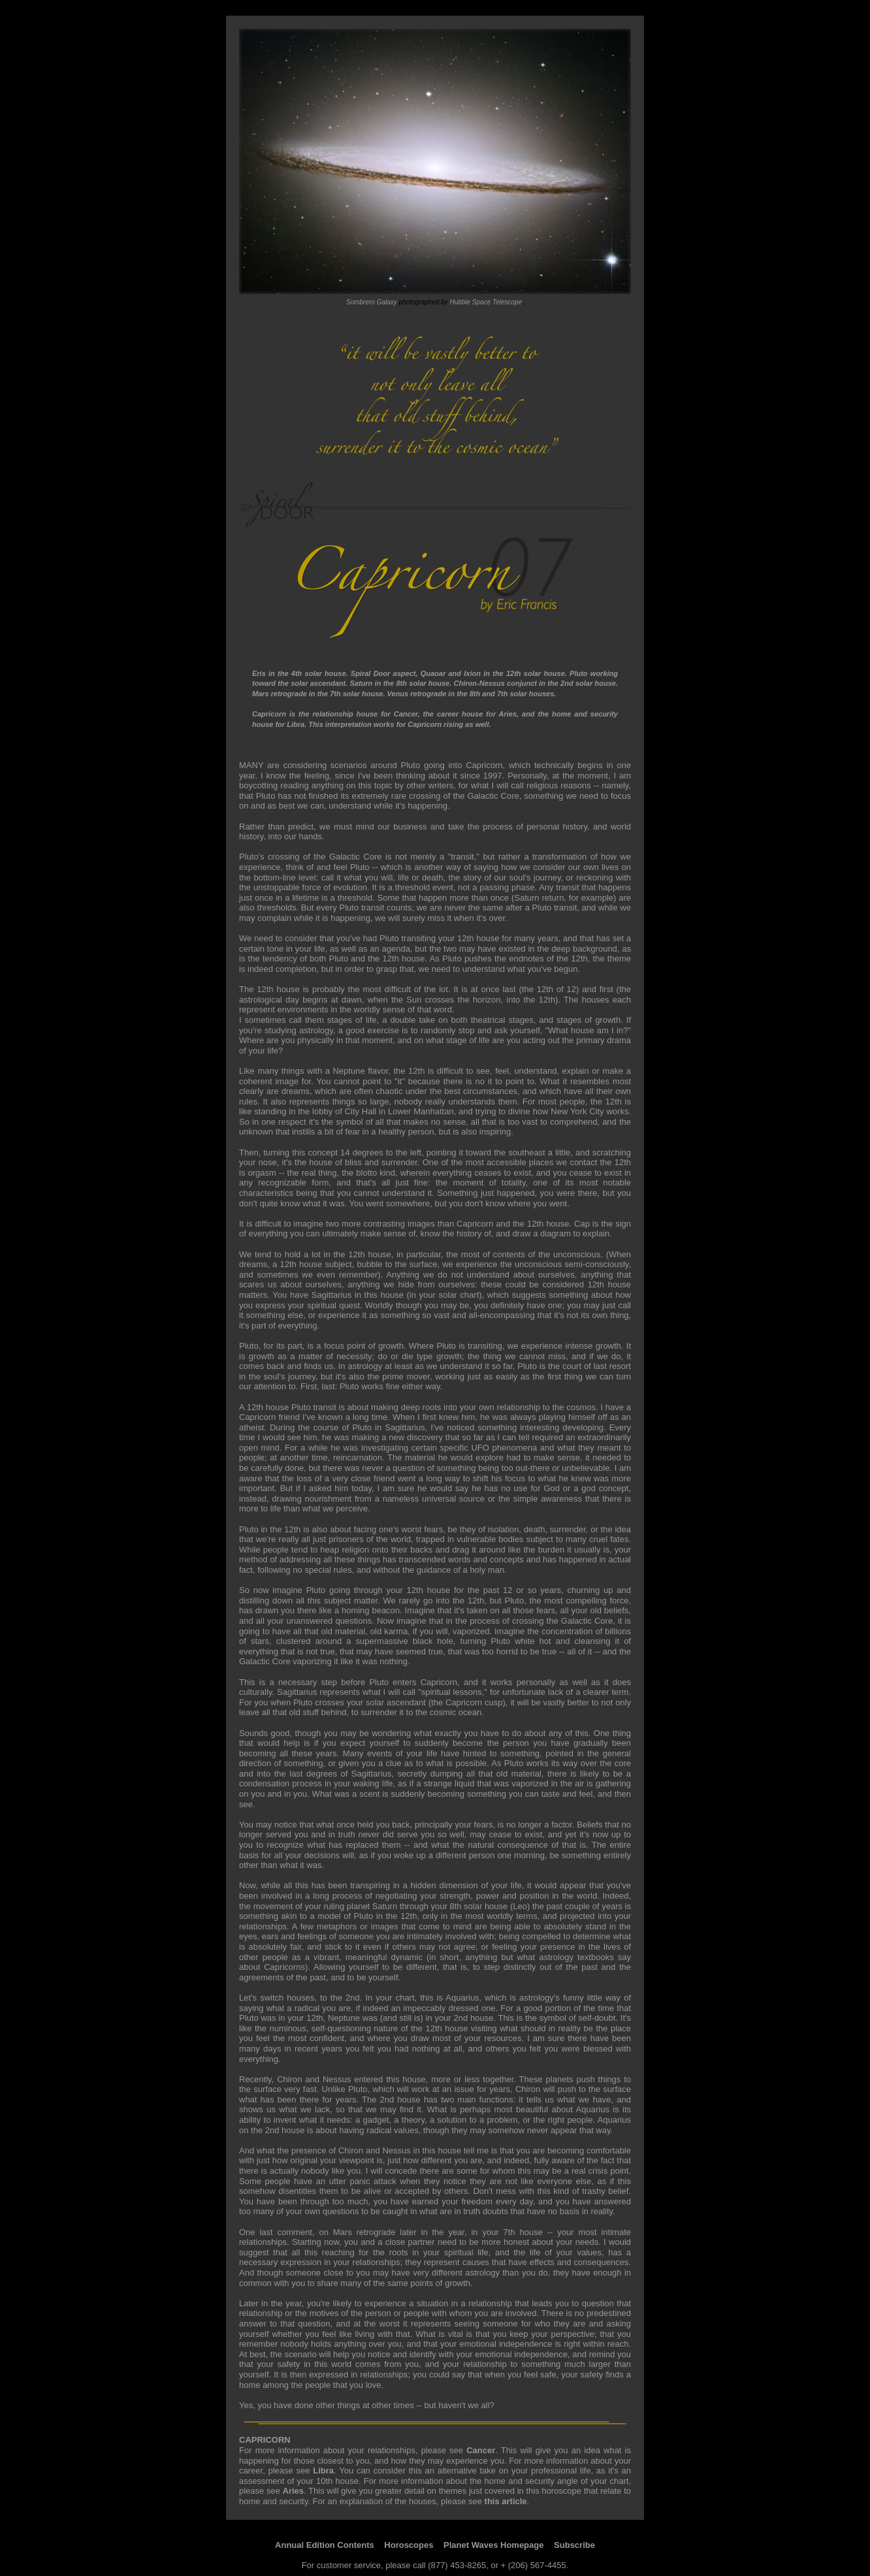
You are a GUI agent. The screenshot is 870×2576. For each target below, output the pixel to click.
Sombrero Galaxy (371, 302)
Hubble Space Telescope (485, 302)
